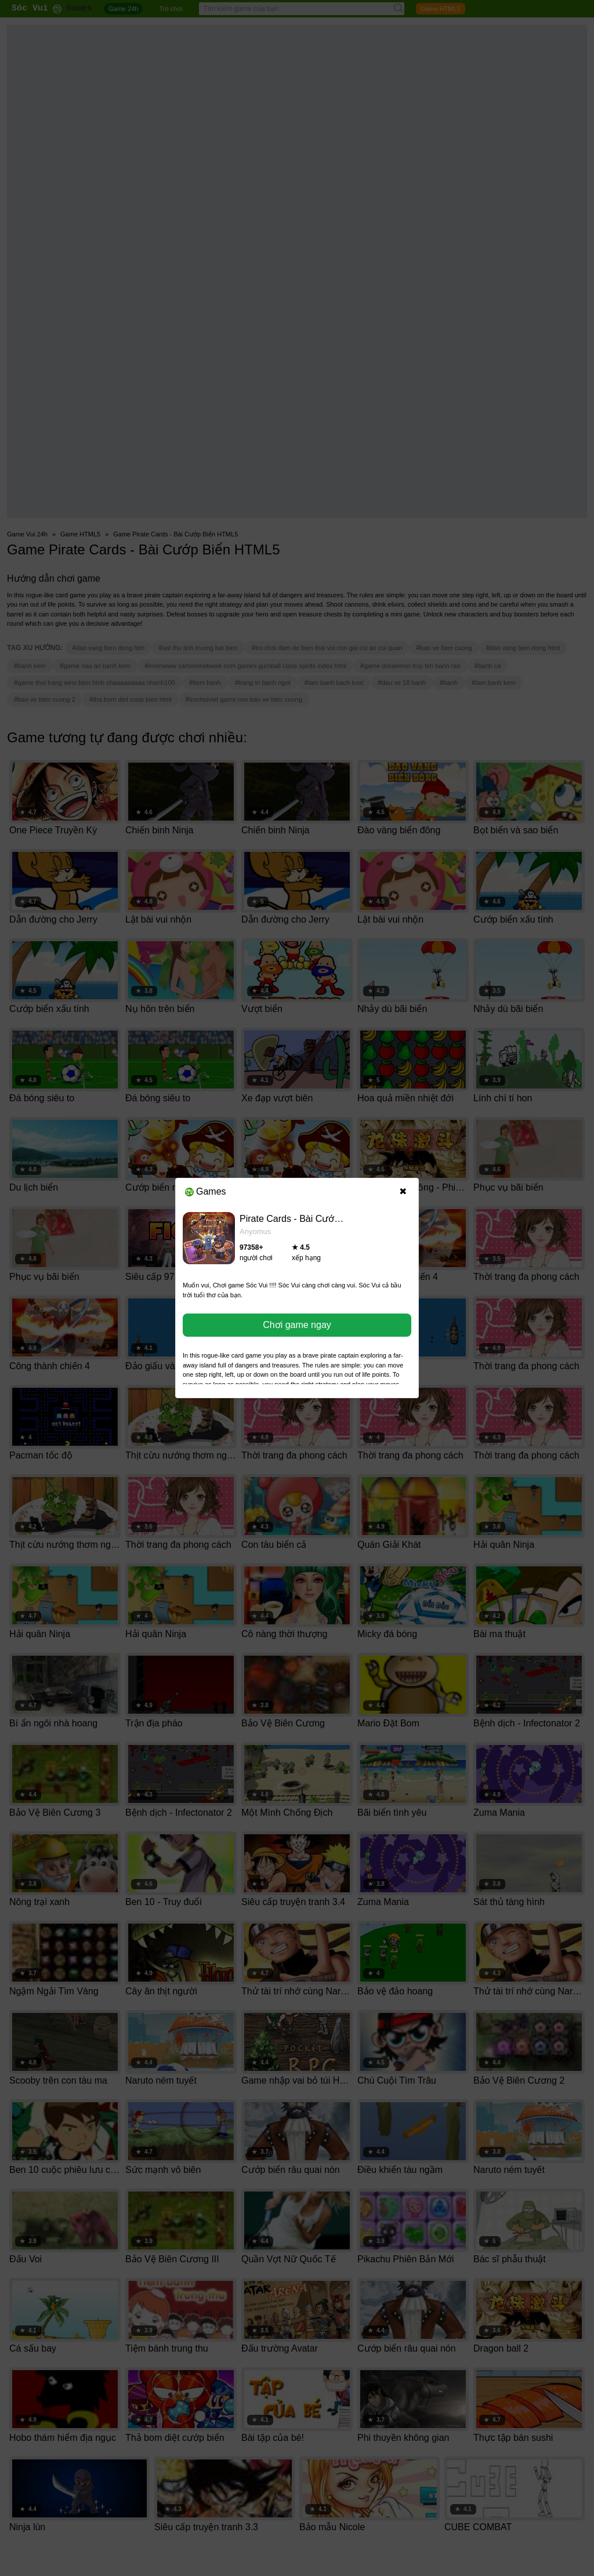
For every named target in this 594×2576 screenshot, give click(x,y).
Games (205, 1191)
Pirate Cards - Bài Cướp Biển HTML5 (317, 1219)
